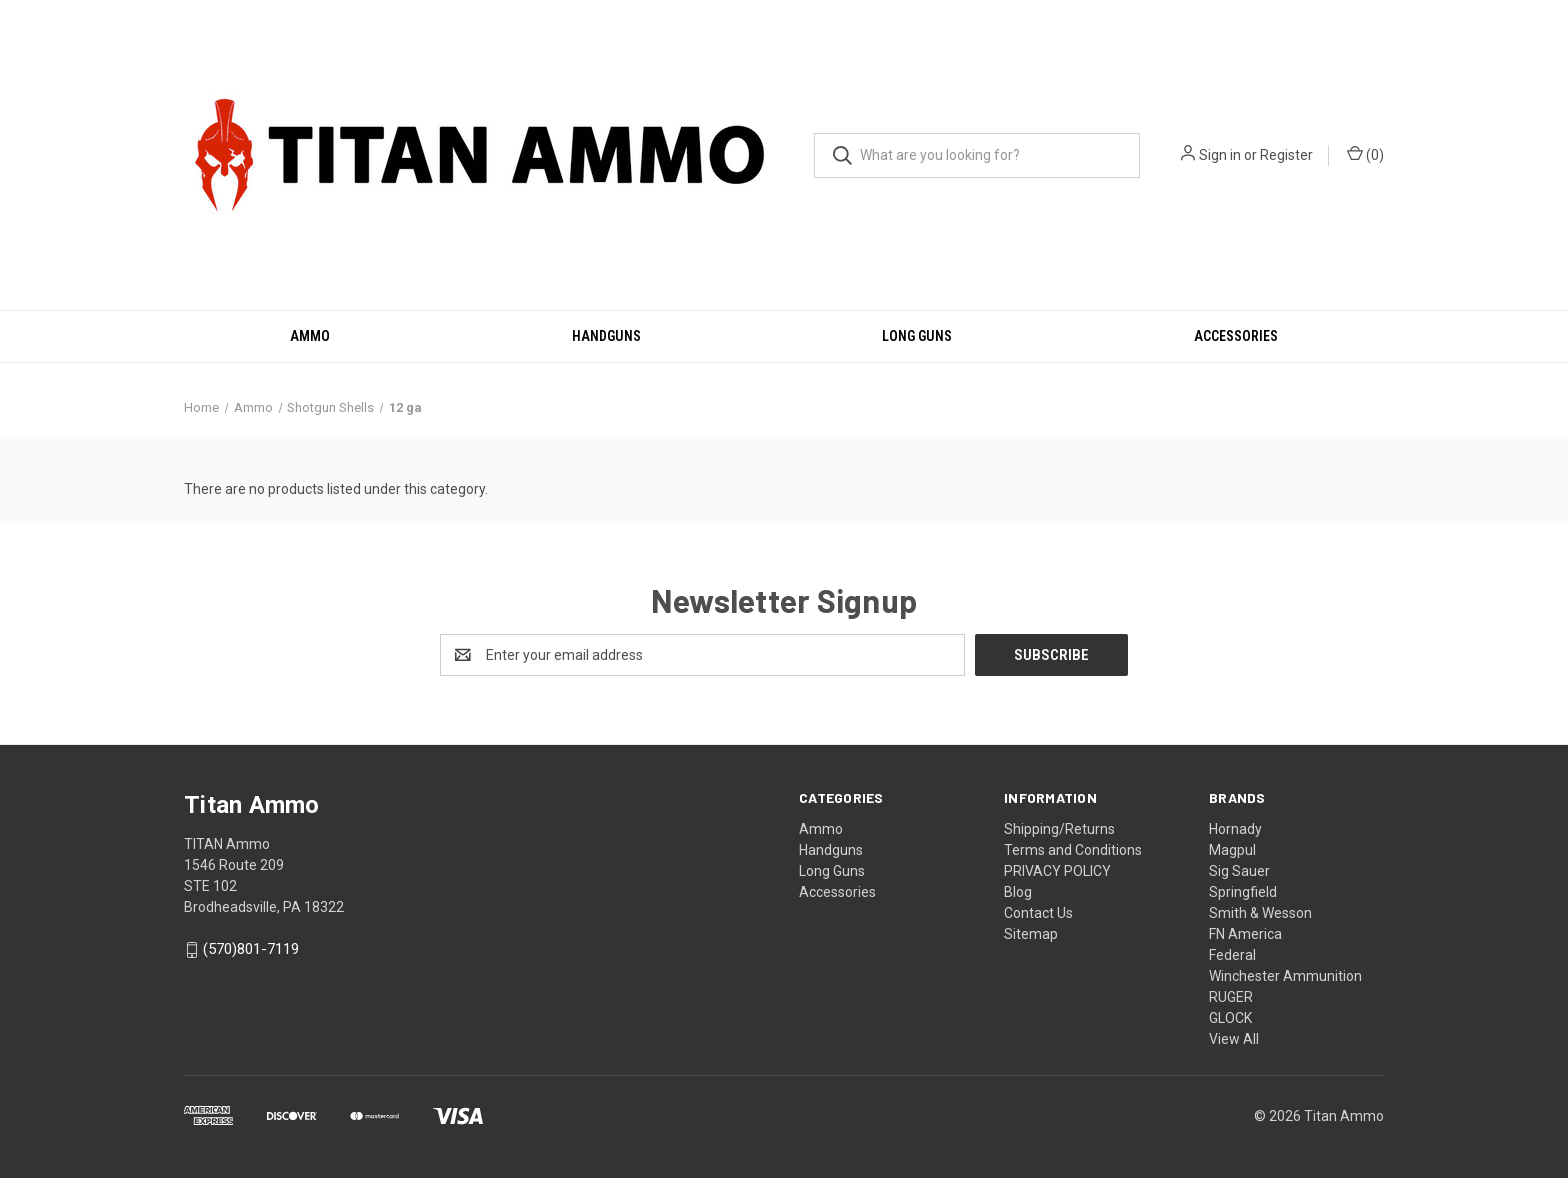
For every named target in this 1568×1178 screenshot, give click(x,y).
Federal (1232, 955)
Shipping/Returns (1059, 829)
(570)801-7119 (251, 950)
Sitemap (1031, 934)
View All (1234, 1039)
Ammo (310, 336)
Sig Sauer (1239, 871)
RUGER (1231, 997)
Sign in (1220, 155)
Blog (1018, 892)
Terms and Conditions (1073, 850)
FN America (1245, 934)
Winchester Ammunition (1285, 976)
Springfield (1243, 892)
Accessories (1236, 336)
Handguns (606, 336)
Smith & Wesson (1260, 913)
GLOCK (1230, 1018)
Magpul (1232, 850)
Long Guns (917, 336)
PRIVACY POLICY (1057, 871)
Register (1286, 155)
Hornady (1235, 829)
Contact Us (1038, 913)
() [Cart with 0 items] (1365, 154)
